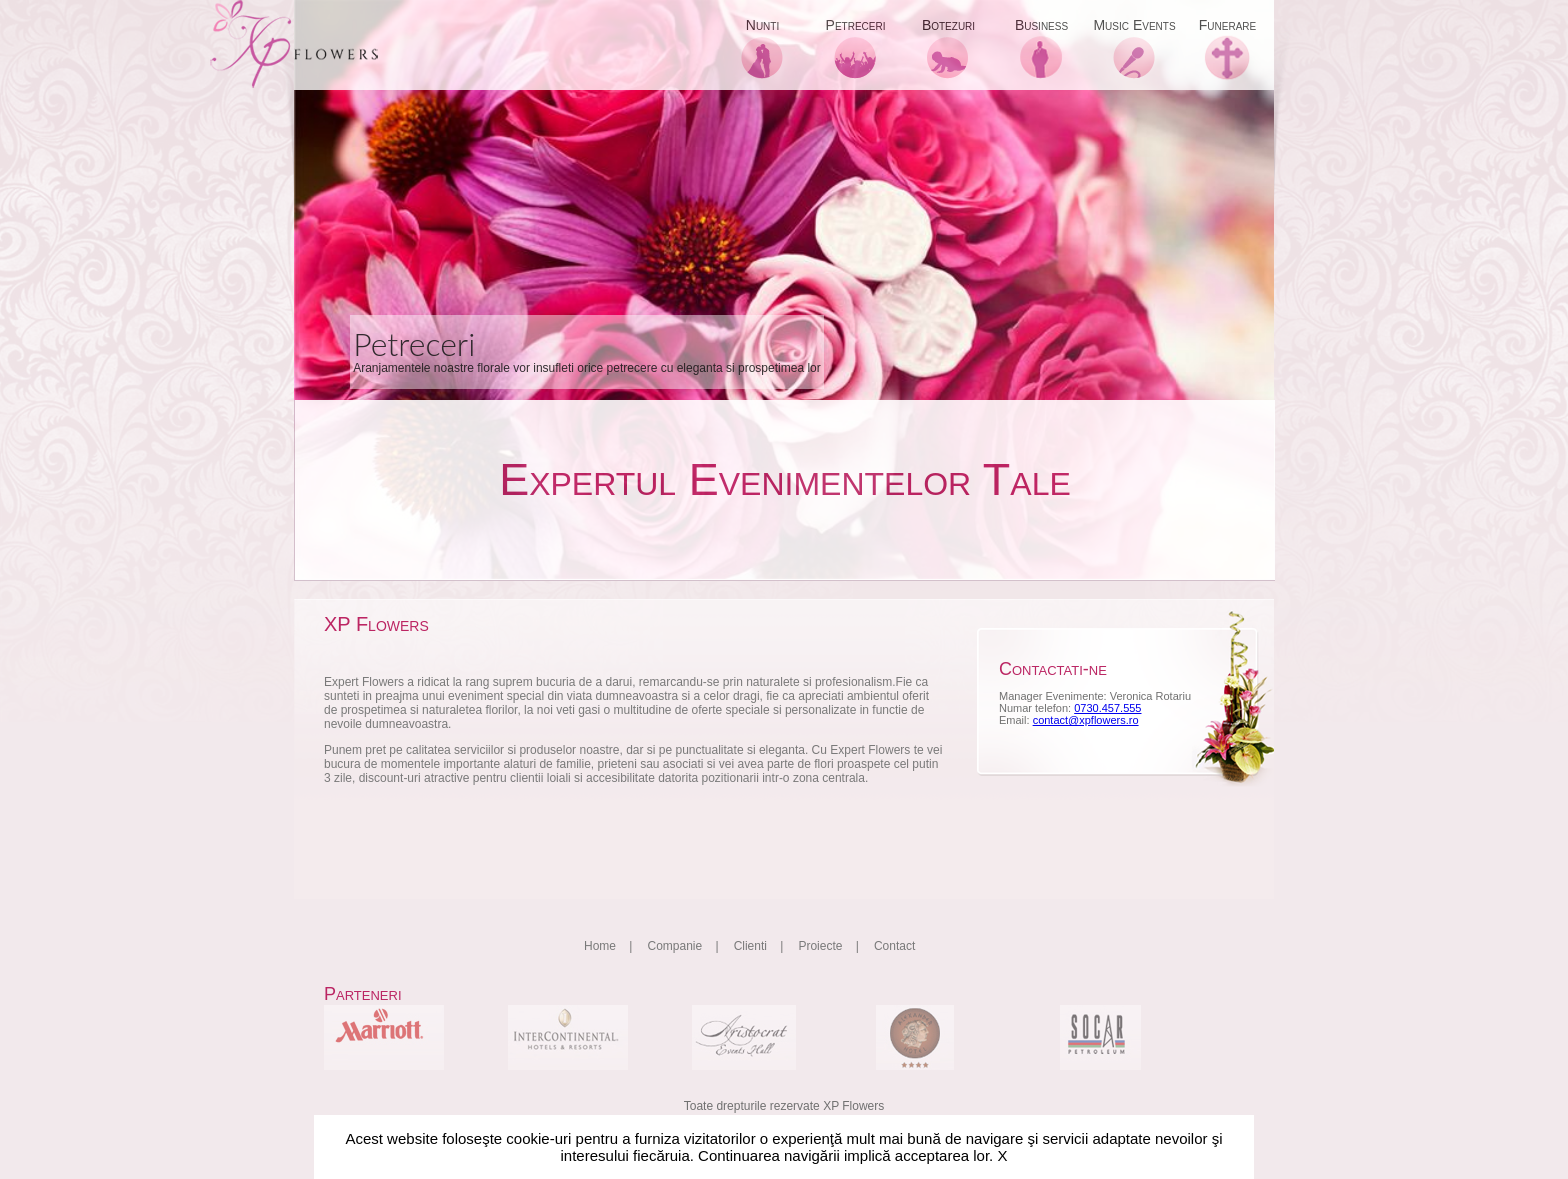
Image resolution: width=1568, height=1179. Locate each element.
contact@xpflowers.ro (1086, 720)
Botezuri (948, 25)
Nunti (762, 25)
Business (1041, 25)
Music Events (1134, 25)
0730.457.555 (1107, 708)
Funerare (1227, 25)
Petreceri (856, 25)
